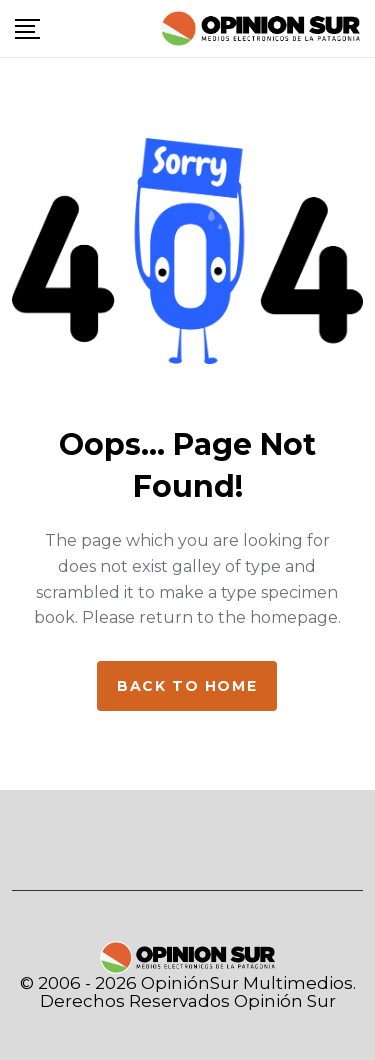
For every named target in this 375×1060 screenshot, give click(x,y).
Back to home (187, 686)
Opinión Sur (285, 1001)
